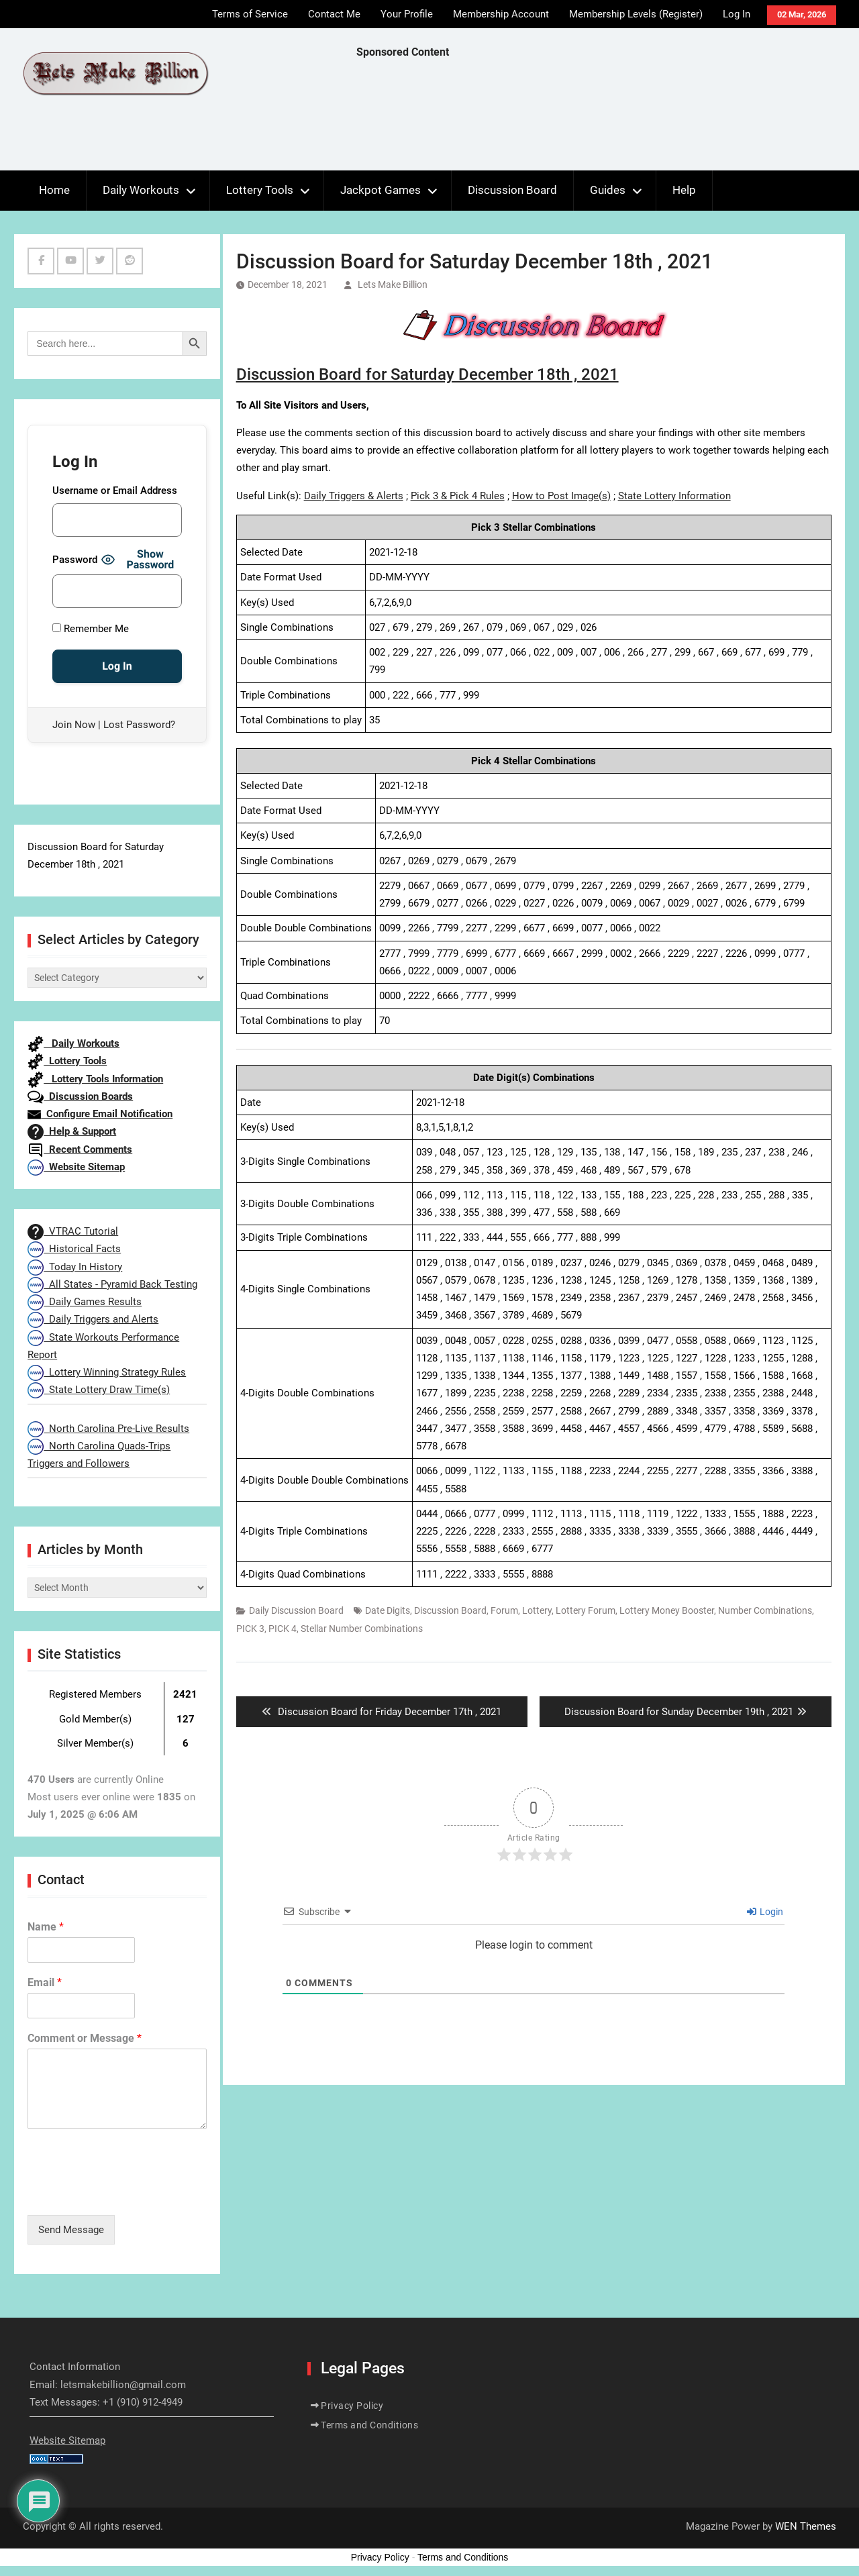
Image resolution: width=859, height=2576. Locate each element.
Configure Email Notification (100, 1114)
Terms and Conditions (369, 2425)
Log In (736, 14)
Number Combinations (765, 1610)
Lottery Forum (585, 1610)
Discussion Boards (80, 1096)
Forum (504, 1610)
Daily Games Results (85, 1302)
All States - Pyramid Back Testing (112, 1284)
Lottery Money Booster (666, 1610)
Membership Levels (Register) (636, 14)
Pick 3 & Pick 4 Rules (458, 496)
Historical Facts (74, 1249)
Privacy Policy (352, 2405)
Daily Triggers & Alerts (353, 496)
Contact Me (334, 14)
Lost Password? (139, 725)
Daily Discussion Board (296, 1610)
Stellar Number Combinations (362, 1628)
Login (765, 1911)
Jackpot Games (380, 190)
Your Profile (407, 14)
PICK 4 (282, 1628)
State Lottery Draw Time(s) (99, 1390)
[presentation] (130, 2193)
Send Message (71, 2230)
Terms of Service (250, 14)
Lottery (537, 1610)
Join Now (73, 725)
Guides (607, 190)
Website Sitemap (76, 1167)
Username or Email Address (114, 490)
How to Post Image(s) (561, 496)
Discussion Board (512, 190)
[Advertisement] (600, 118)
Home (54, 190)
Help (684, 190)
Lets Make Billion (392, 284)
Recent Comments (80, 1149)
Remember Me (90, 629)
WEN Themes (805, 2526)
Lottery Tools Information (95, 1079)
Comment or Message (85, 2038)
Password (74, 560)
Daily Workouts (141, 190)
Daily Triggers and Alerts (93, 1319)
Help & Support (72, 1131)
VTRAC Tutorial (73, 1231)
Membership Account (501, 14)
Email (45, 1982)
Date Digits (387, 1610)
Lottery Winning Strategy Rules (107, 1372)
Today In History (75, 1267)
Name (46, 1926)
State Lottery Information (674, 496)
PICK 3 (250, 1628)
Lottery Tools (259, 190)
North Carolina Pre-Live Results (108, 1429)
